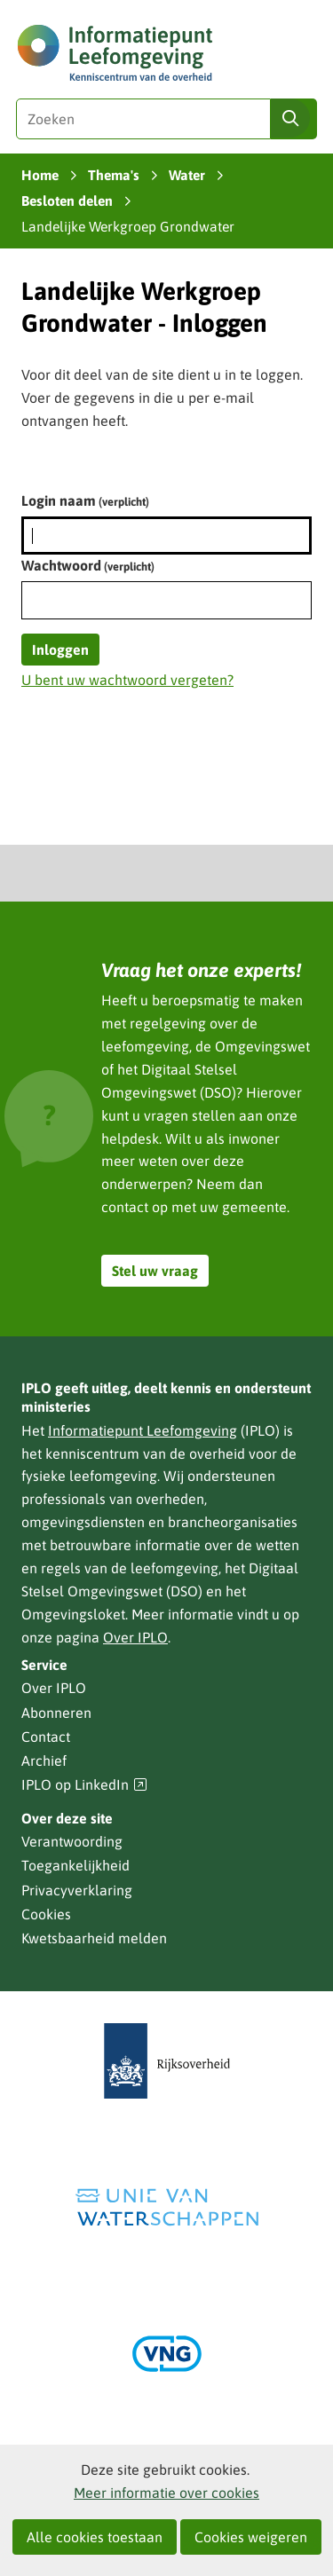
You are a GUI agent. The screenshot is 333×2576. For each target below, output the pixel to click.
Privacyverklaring (76, 1890)
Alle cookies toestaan (95, 2537)
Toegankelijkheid (75, 1865)
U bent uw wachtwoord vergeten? (127, 680)
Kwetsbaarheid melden (94, 1938)
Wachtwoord (88, 565)
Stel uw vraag (155, 1271)
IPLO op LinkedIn (84, 1784)
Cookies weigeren (250, 2537)
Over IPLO (135, 1637)
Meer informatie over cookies (166, 2493)
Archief (44, 1761)
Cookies (46, 1914)
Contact (45, 1737)
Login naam (85, 500)
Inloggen (60, 650)
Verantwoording (72, 1841)
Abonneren (56, 1713)
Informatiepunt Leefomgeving (142, 1430)
